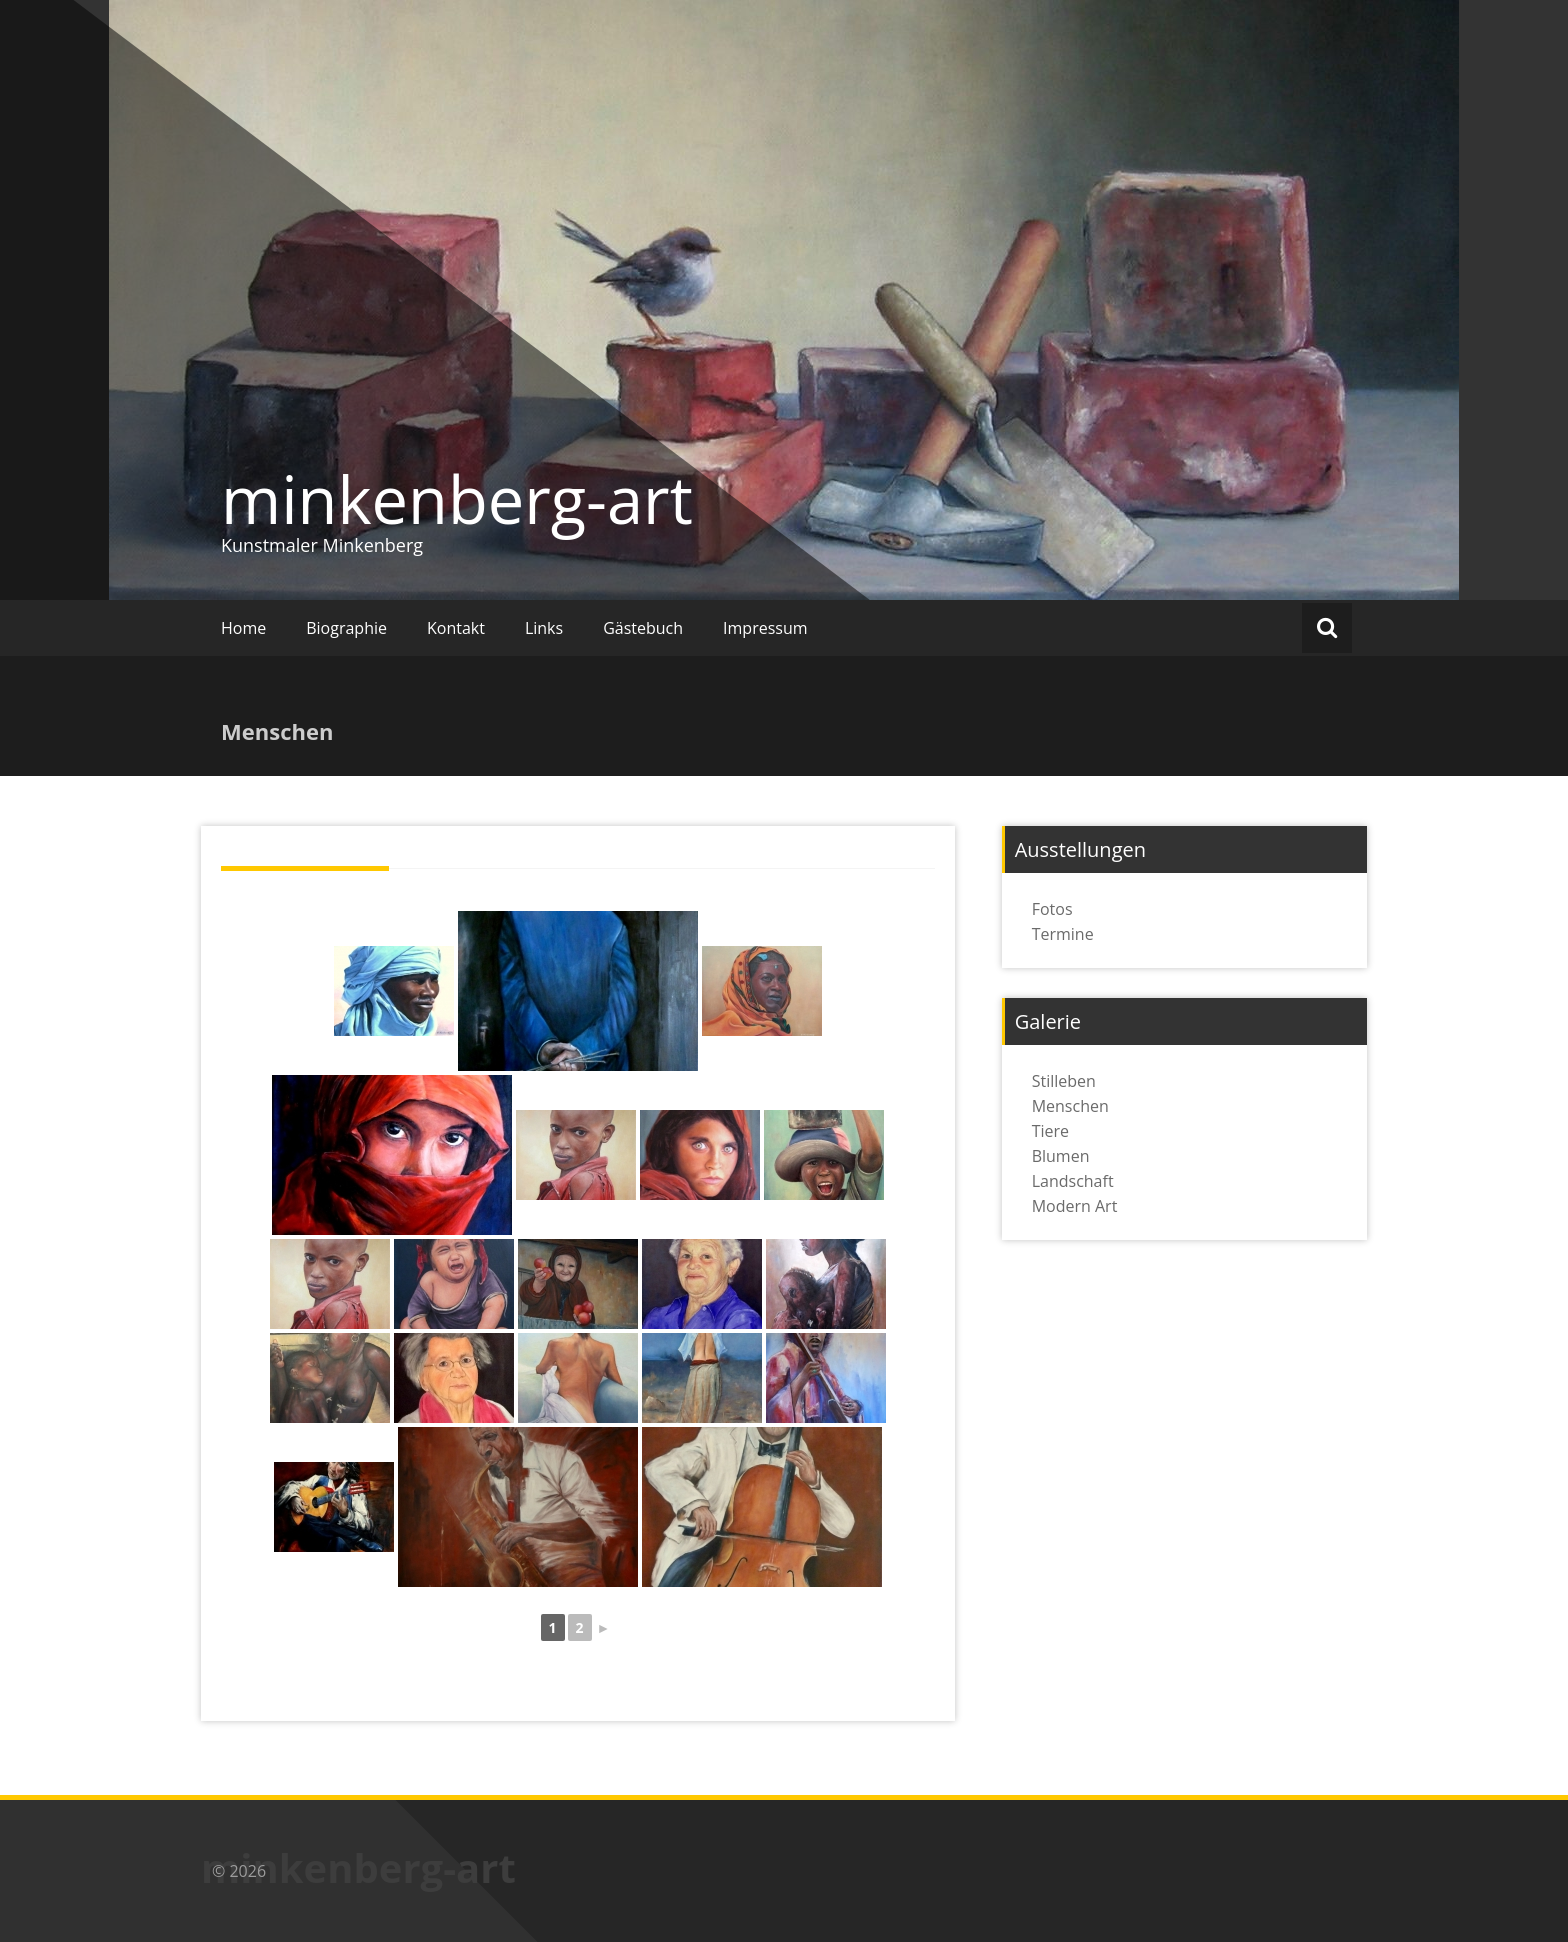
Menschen (1070, 1106)
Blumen (1061, 1156)
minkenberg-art (457, 499)
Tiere (1050, 1131)
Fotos (1052, 909)
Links (544, 628)
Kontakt (456, 628)
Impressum (765, 628)
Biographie (346, 628)
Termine (1063, 934)
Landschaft (1073, 1181)
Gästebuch (643, 628)
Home (243, 628)
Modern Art (1075, 1206)
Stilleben (1064, 1081)
